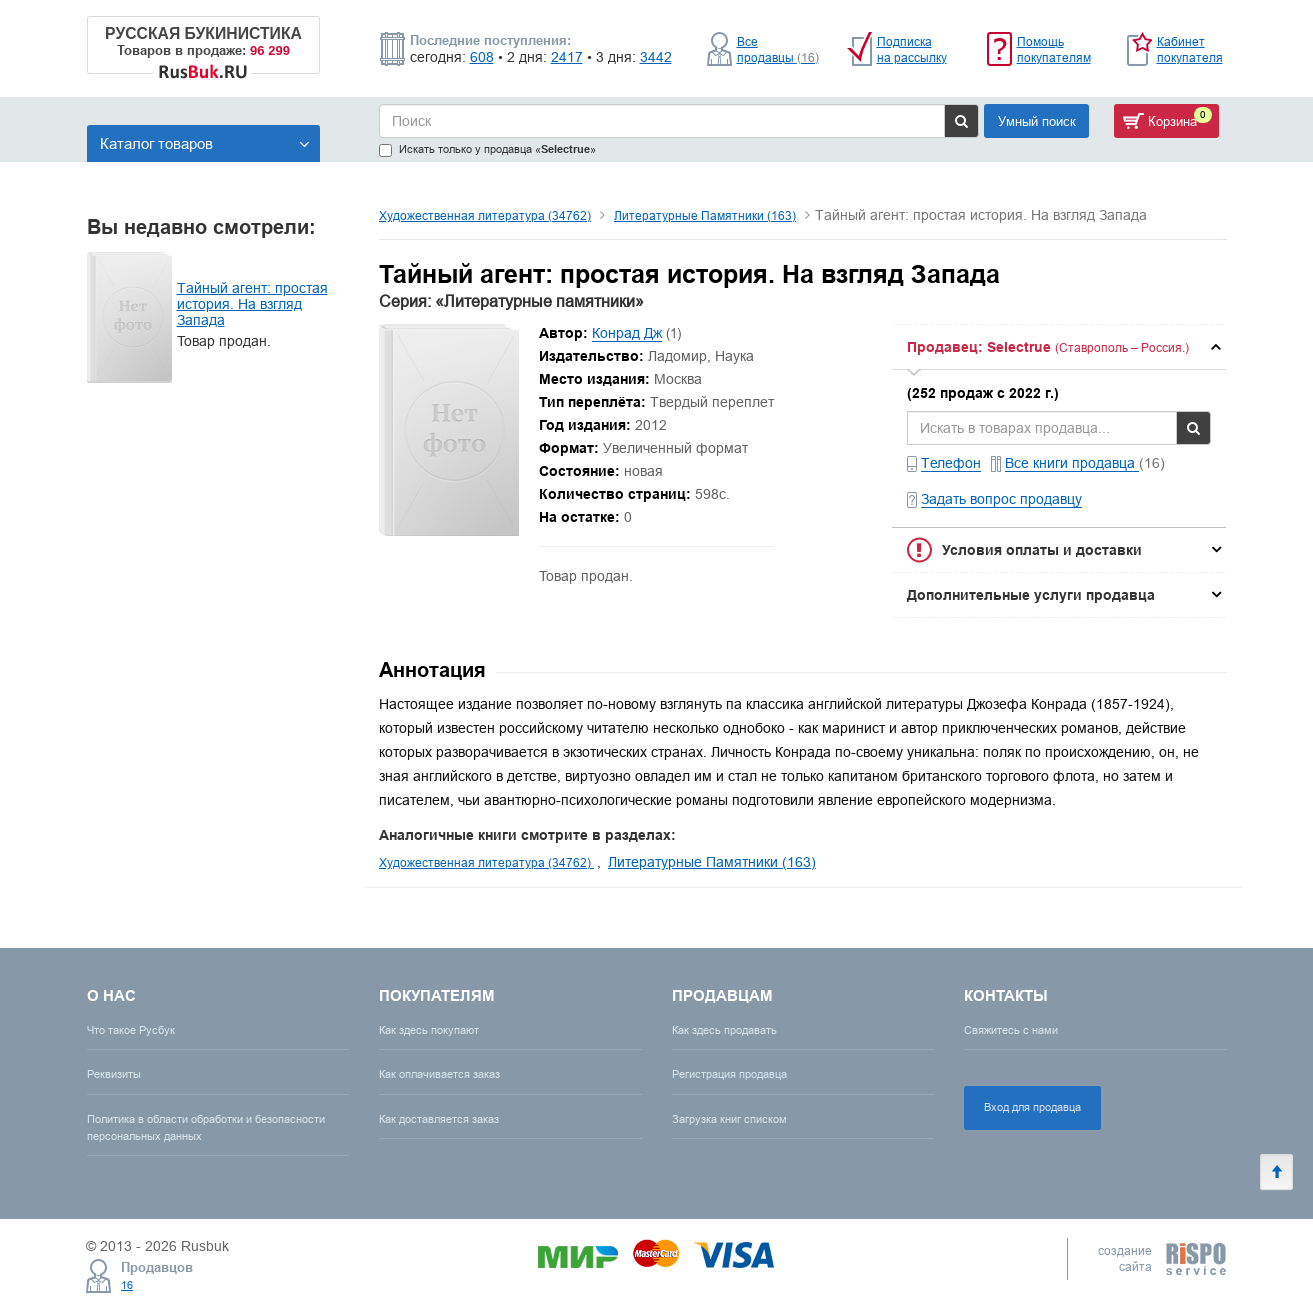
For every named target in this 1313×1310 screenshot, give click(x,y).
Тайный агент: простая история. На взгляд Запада (252, 304)
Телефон (951, 463)
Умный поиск (1037, 121)
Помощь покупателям (1054, 49)
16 (127, 1285)
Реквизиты (114, 1074)
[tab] (1059, 347)
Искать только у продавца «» (487, 149)
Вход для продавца (1032, 1107)
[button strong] (1059, 347)
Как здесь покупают (429, 1030)
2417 (567, 57)
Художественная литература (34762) (485, 215)
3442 (656, 57)
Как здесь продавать (724, 1030)
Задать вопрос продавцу (1001, 499)
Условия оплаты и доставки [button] (1042, 550)
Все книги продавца (1072, 463)
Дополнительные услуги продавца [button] (1031, 595)
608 (482, 57)
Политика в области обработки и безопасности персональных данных (206, 1127)
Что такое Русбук (131, 1030)
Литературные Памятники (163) (705, 215)
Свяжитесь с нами (1011, 1030)
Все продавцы (778, 49)
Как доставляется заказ (439, 1119)
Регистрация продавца (729, 1074)
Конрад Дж (627, 333)
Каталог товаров (205, 143)
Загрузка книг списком (729, 1119)
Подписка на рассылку (912, 49)
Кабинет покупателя (1190, 49)
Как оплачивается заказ (439, 1074)
